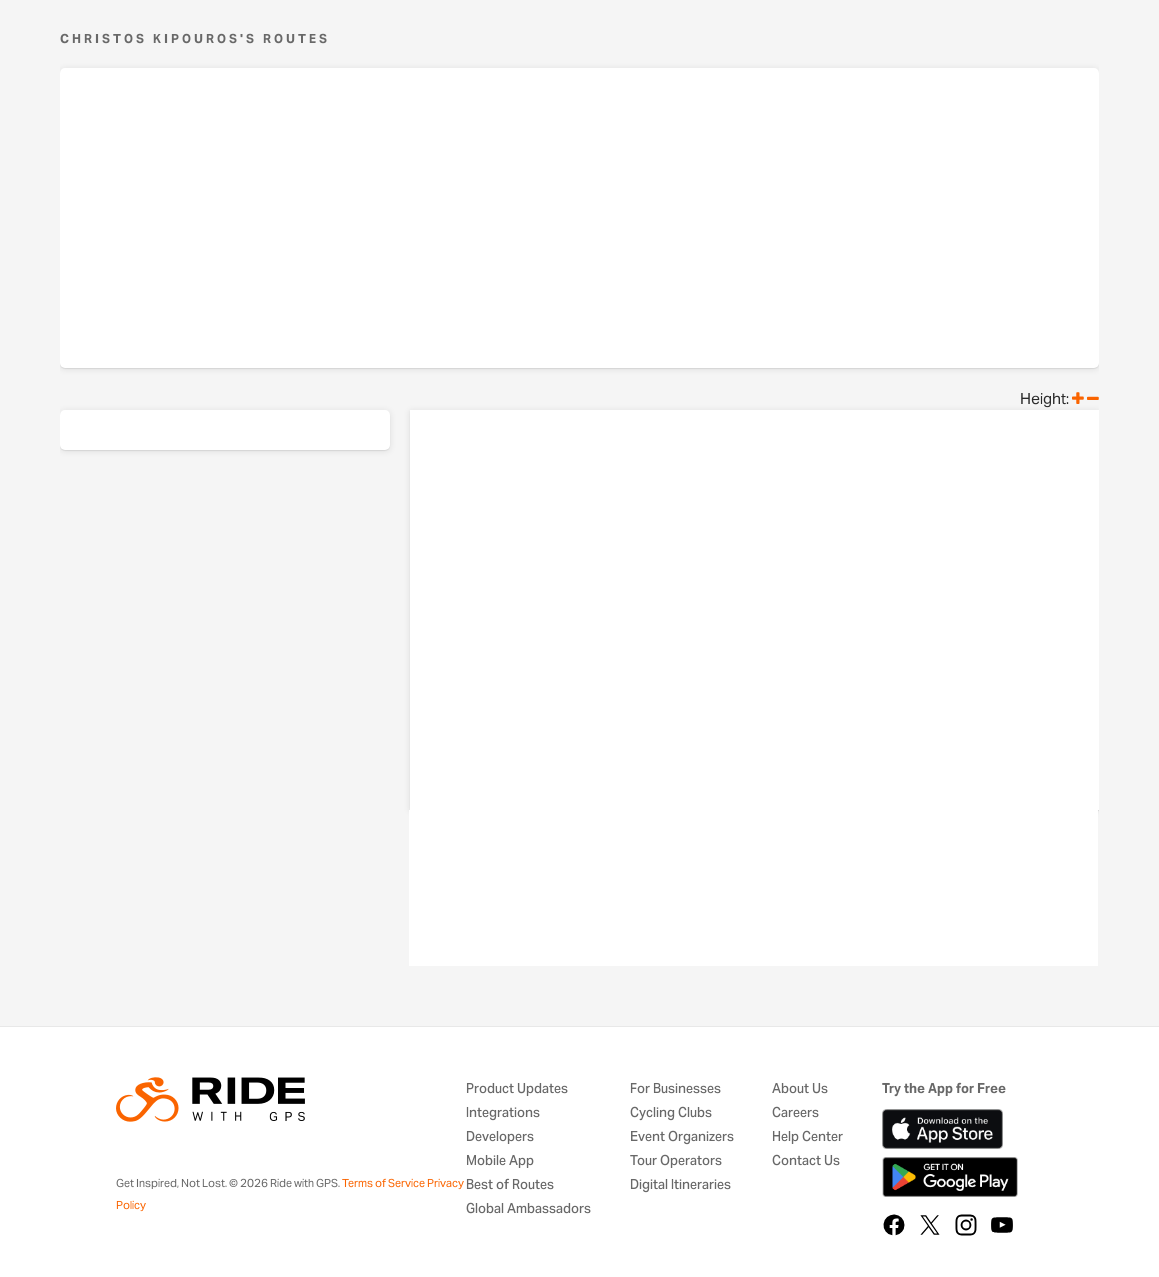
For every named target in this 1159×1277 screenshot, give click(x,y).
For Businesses (675, 1089)
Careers (795, 1113)
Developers (500, 1137)
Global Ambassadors (528, 1209)
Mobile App (500, 1161)
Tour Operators (676, 1161)
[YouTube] (1002, 1225)
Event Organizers (682, 1137)
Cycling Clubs (671, 1113)
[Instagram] (966, 1225)
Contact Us (806, 1161)
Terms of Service (383, 1183)
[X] (930, 1225)
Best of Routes (510, 1185)
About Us (800, 1089)
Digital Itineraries (680, 1185)
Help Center (807, 1137)
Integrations (503, 1113)
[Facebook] (894, 1225)
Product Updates (517, 1089)
